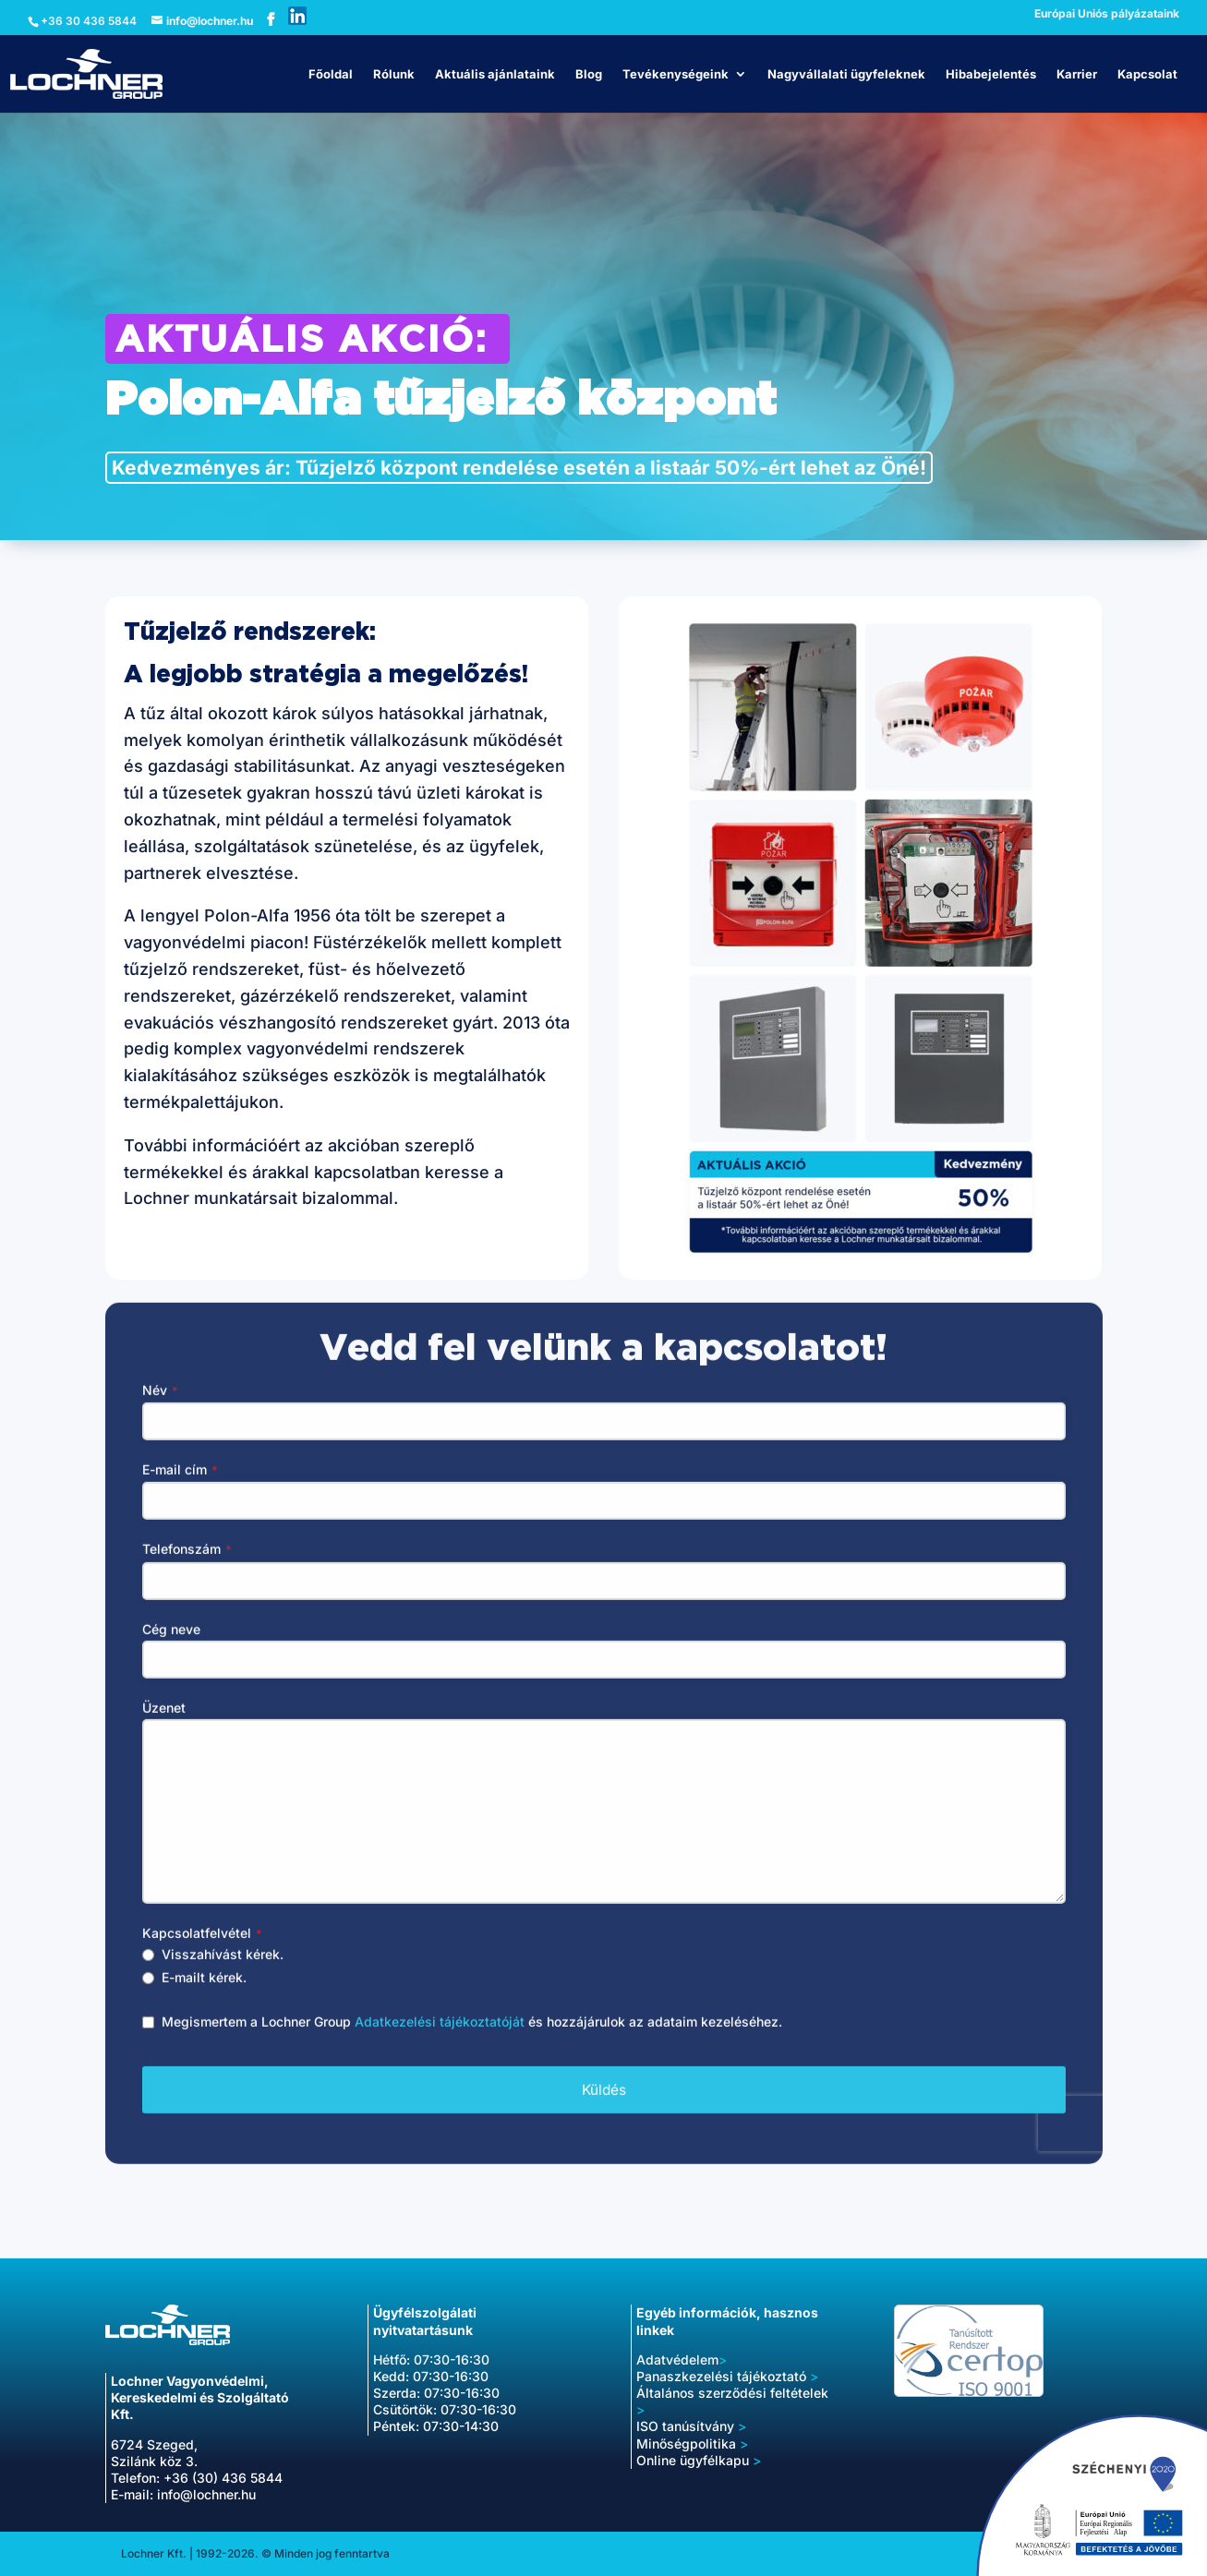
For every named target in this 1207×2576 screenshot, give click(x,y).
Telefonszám (187, 1570)
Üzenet (164, 1728)
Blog (588, 74)
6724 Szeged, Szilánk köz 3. (154, 2453)
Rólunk (394, 74)
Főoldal (330, 74)
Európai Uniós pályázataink (1106, 14)
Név (160, 1411)
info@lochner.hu (206, 2494)
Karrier (1076, 74)
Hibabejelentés (991, 74)
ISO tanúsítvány (691, 2426)
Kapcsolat (1147, 74)
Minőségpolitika (686, 2443)
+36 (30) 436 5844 (223, 2478)
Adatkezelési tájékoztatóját (440, 2043)
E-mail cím (180, 1491)
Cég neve (171, 1649)
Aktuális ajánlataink (495, 74)
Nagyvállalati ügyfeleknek (846, 74)
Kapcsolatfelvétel (202, 1954)
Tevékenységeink (675, 74)
